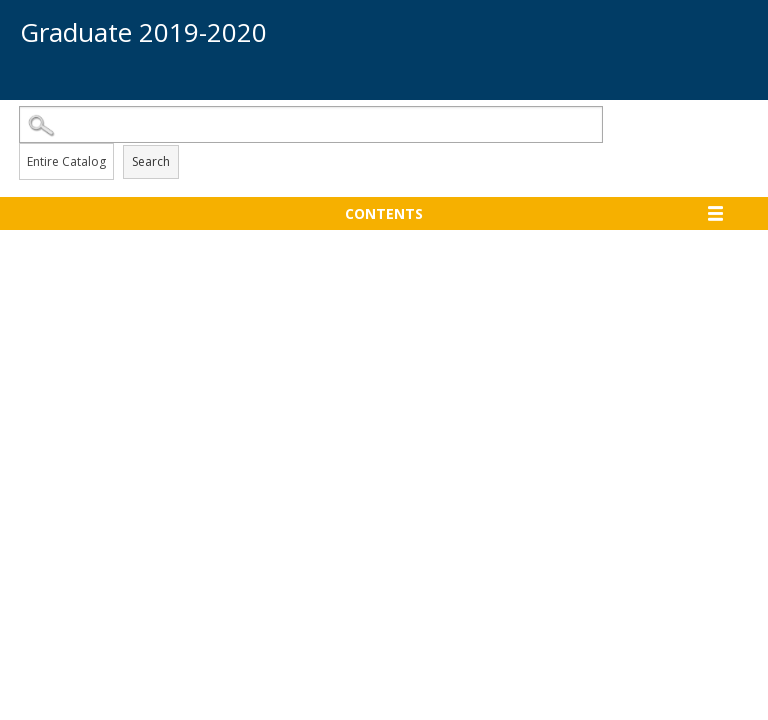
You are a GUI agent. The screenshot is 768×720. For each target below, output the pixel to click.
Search (151, 161)
